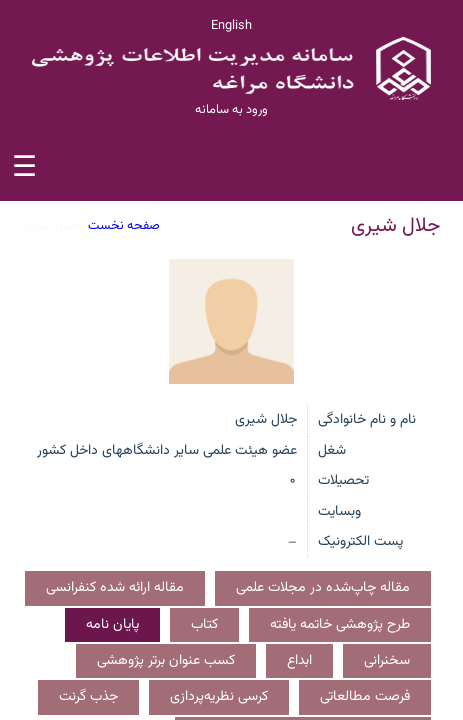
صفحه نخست (124, 226)
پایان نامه (112, 625)
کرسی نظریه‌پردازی (219, 697)
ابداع (299, 661)
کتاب (204, 625)
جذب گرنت (88, 697)
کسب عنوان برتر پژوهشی (166, 661)
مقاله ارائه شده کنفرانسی (115, 588)
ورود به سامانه (231, 110)
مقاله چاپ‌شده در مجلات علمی (323, 588)
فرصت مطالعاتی (365, 697)
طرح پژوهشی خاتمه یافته (340, 625)
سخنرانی (387, 661)
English (231, 26)
